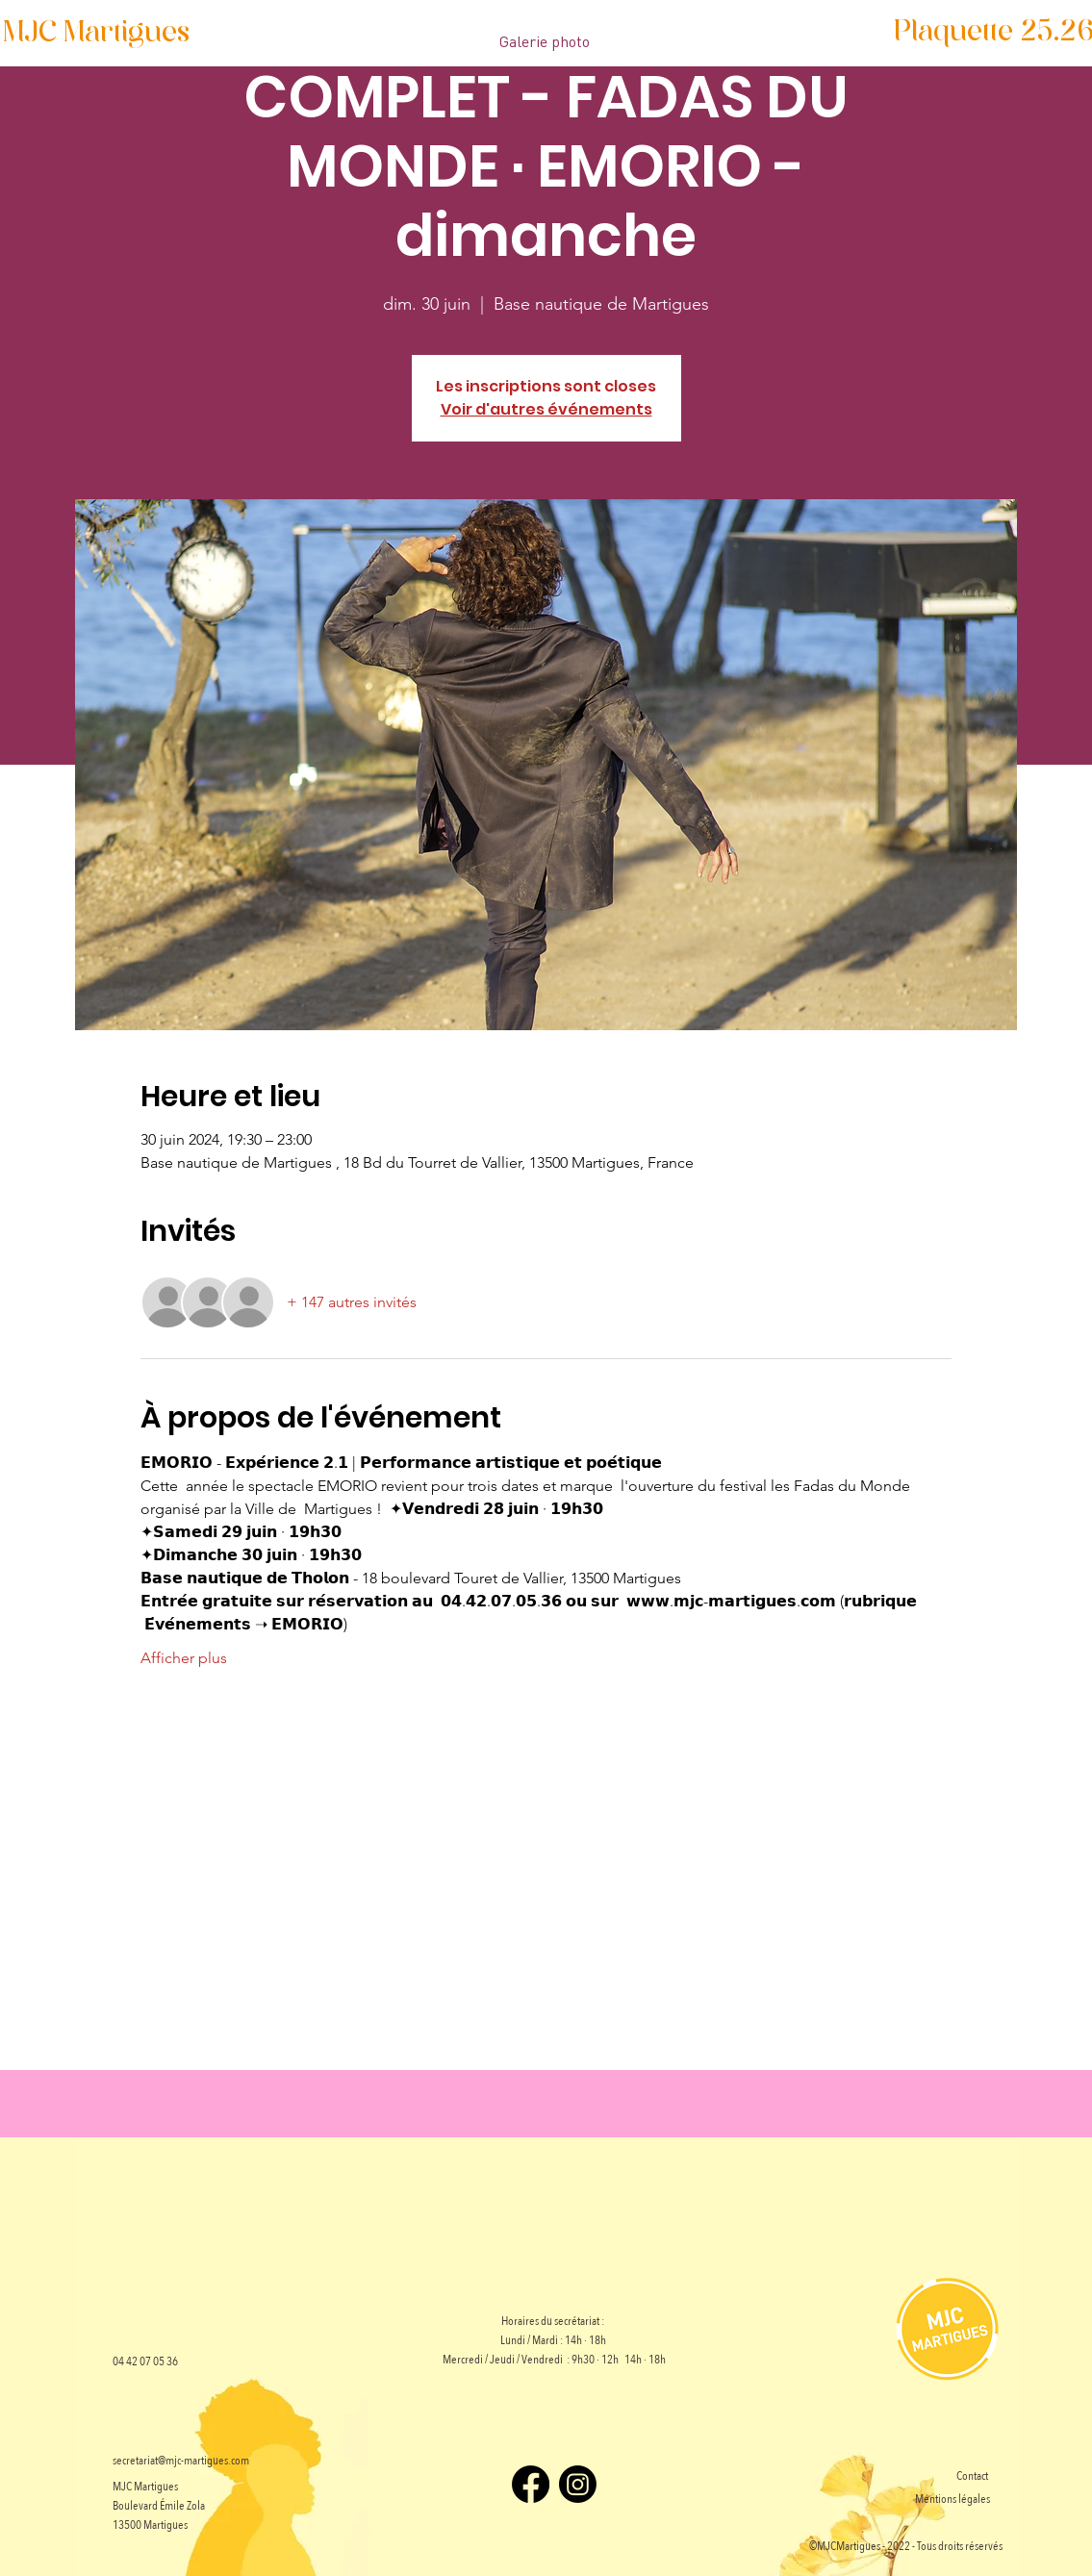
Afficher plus (183, 1658)
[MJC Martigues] (96, 34)
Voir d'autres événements (546, 409)
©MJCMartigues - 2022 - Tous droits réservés (906, 2546)
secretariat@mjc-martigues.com (181, 2460)
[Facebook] (530, 2484)
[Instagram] (578, 2484)
